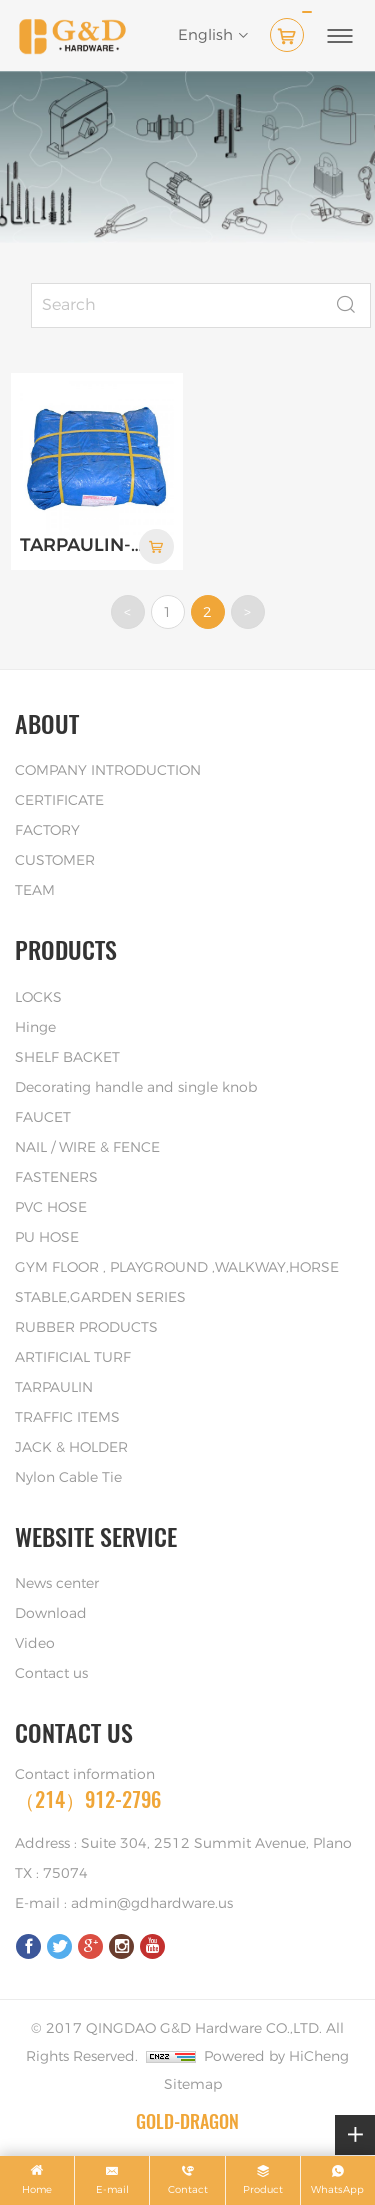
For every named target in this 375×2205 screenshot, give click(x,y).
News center (57, 1584)
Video (35, 1644)
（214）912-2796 (88, 1799)
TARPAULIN (54, 1388)
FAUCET (43, 1118)
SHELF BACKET (67, 1058)
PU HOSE (47, 1238)
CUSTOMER (55, 861)
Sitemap (193, 2085)
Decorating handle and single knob (136, 1088)
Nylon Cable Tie (68, 1478)
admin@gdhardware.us (152, 1904)
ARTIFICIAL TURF (73, 1358)
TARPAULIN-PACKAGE (82, 546)
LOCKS (38, 998)
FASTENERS (56, 1178)
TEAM (35, 891)
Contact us (51, 1674)
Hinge (35, 1028)
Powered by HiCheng (276, 2057)
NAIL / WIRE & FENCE (87, 1148)
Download (51, 1614)
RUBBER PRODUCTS (86, 1328)
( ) (291, 31)
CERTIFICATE (59, 801)
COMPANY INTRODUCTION (108, 771)
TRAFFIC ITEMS (67, 1418)
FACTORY (47, 831)
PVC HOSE (51, 1208)
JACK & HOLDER (71, 1448)
